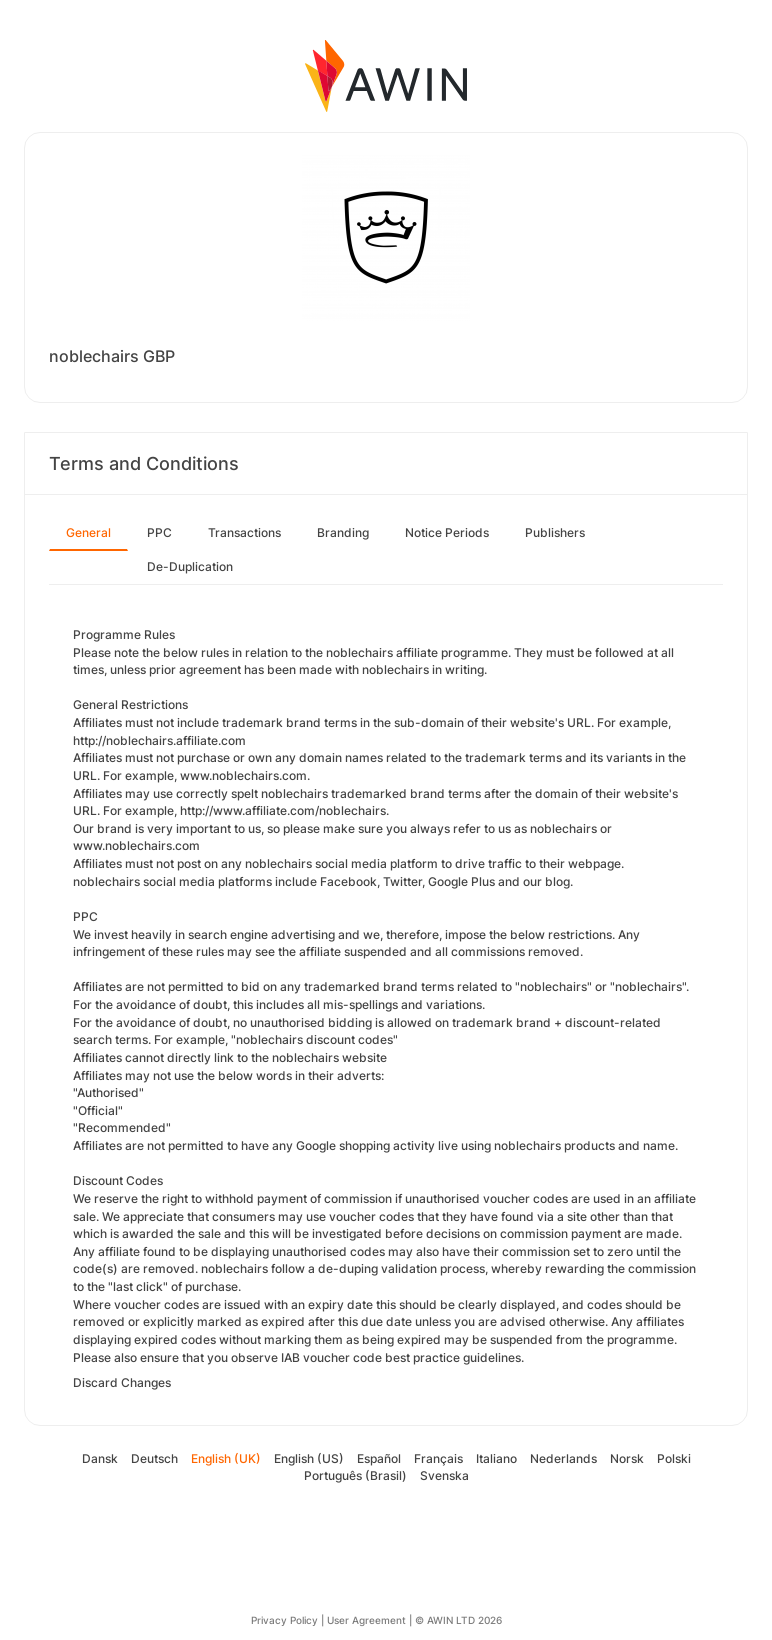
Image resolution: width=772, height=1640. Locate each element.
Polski (674, 1458)
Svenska (444, 1475)
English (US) (309, 1458)
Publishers (555, 532)
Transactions (244, 532)
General (88, 532)
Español (379, 1458)
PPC (159, 532)
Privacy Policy (284, 1620)
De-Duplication (190, 566)
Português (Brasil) (355, 1475)
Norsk (627, 1458)
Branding (343, 532)
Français (438, 1458)
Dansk (100, 1458)
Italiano (496, 1458)
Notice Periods (447, 532)
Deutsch (154, 1458)
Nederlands (563, 1458)
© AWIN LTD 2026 (458, 1620)
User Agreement (366, 1620)
